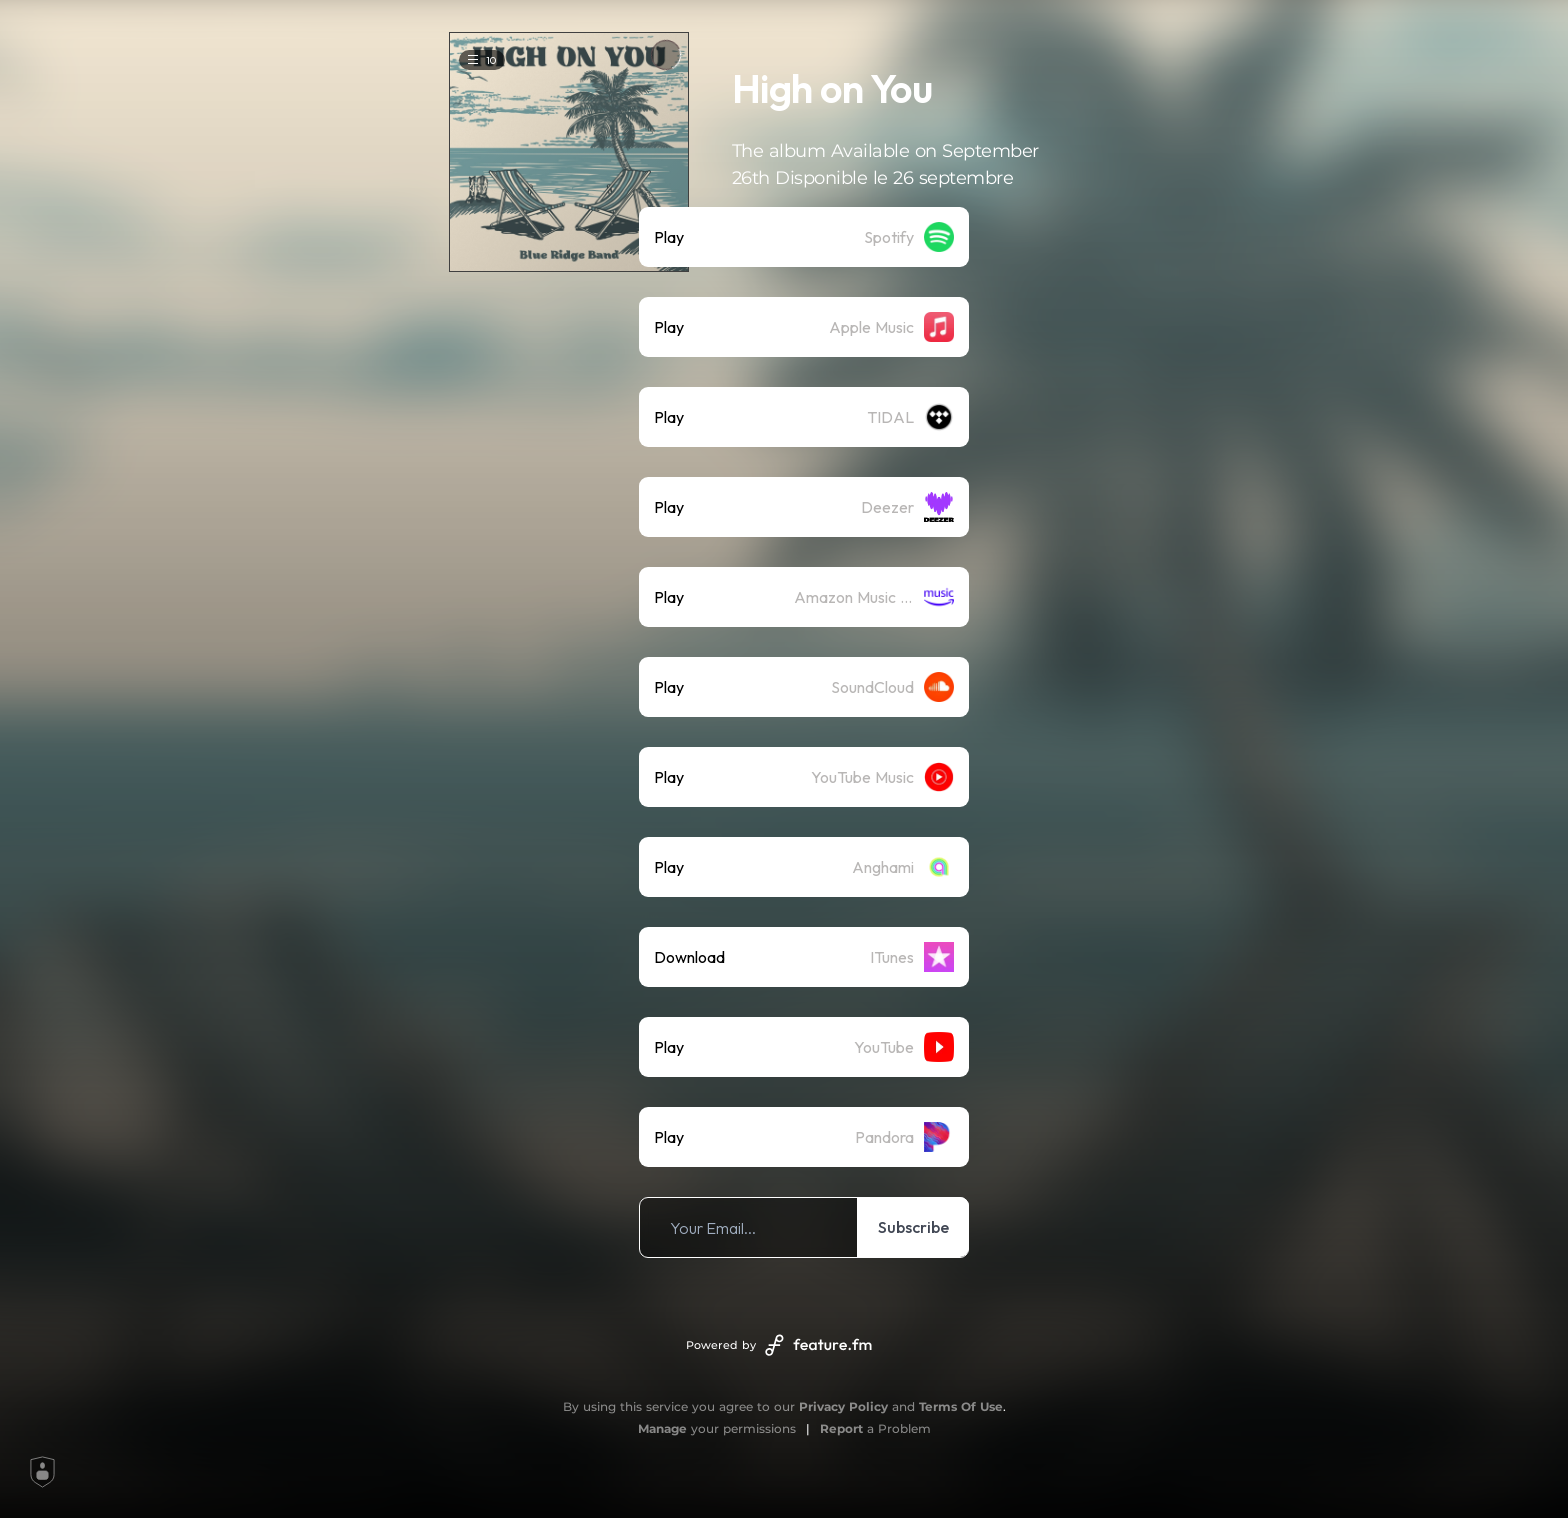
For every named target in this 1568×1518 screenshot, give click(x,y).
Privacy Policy (843, 1406)
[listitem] (804, 237)
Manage (662, 1428)
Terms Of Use (961, 1406)
